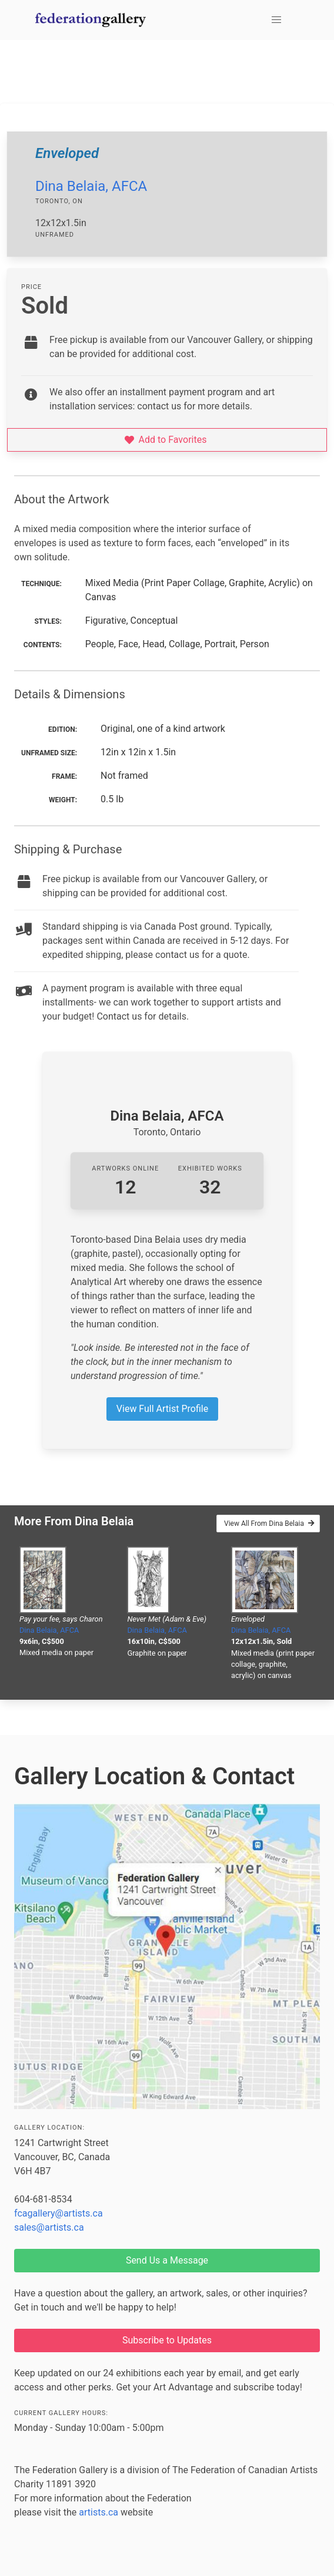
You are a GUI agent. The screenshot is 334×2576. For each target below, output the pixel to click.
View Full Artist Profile (162, 1408)
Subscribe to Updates (167, 2340)
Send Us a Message (167, 2260)
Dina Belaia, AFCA (91, 186)
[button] (276, 20)
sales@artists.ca (49, 2227)
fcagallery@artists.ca (58, 2213)
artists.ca (98, 2512)
